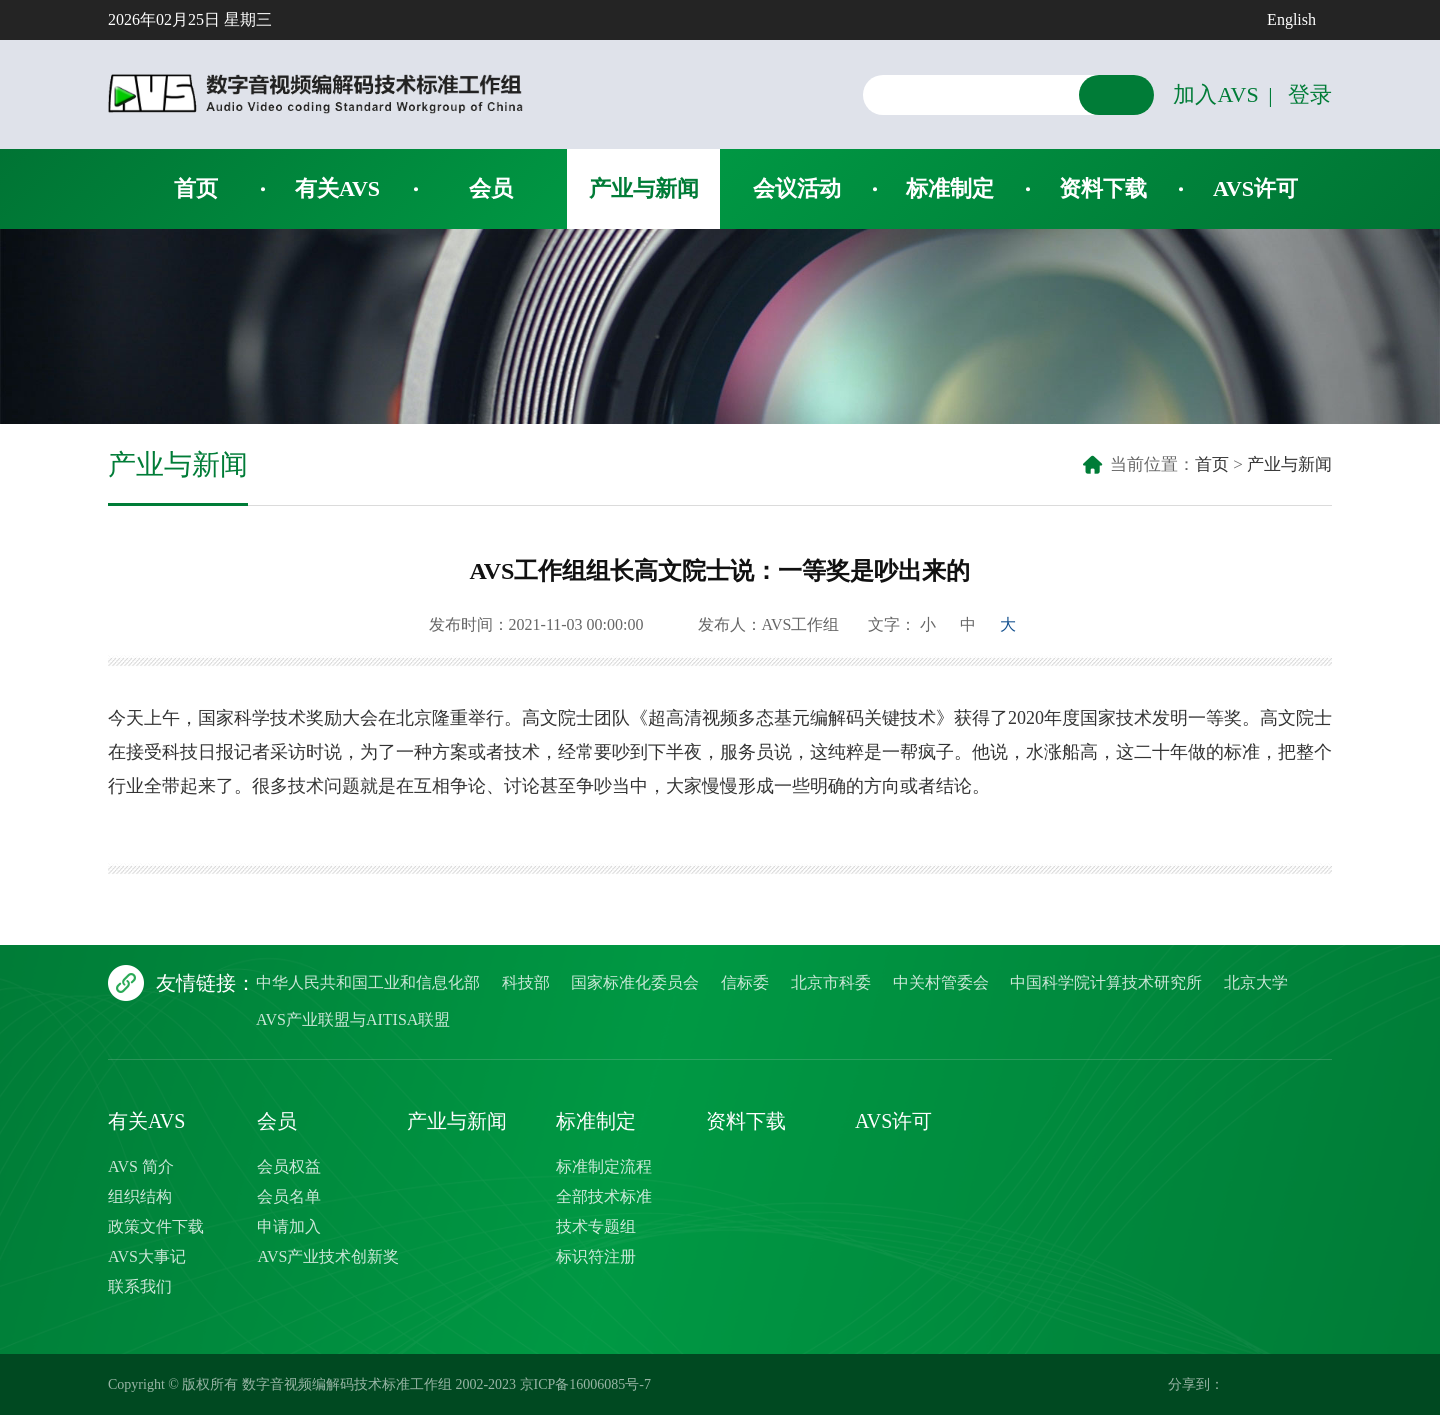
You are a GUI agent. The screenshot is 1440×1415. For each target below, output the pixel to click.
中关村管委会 (941, 982)
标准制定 (950, 188)
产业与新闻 (644, 188)
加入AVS (1215, 94)
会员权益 (289, 1166)
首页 (196, 188)
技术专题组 (596, 1226)
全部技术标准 (604, 1196)
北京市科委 (831, 982)
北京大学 (1256, 982)
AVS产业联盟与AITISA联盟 (353, 1019)
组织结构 (140, 1196)
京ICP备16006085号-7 (585, 1384)
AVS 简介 (141, 1166)
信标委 (745, 982)
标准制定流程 (604, 1166)
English (1291, 19)
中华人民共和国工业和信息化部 (368, 982)
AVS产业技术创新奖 (328, 1256)
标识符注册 (596, 1256)
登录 (1310, 94)
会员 (491, 188)
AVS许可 (1255, 188)
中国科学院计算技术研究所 (1106, 982)
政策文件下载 (156, 1226)
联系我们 (140, 1286)
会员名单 (289, 1196)
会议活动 (797, 188)
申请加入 (289, 1226)
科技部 (526, 982)
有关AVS (337, 188)
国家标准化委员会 (635, 982)
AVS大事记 (147, 1256)
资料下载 (1103, 188)
